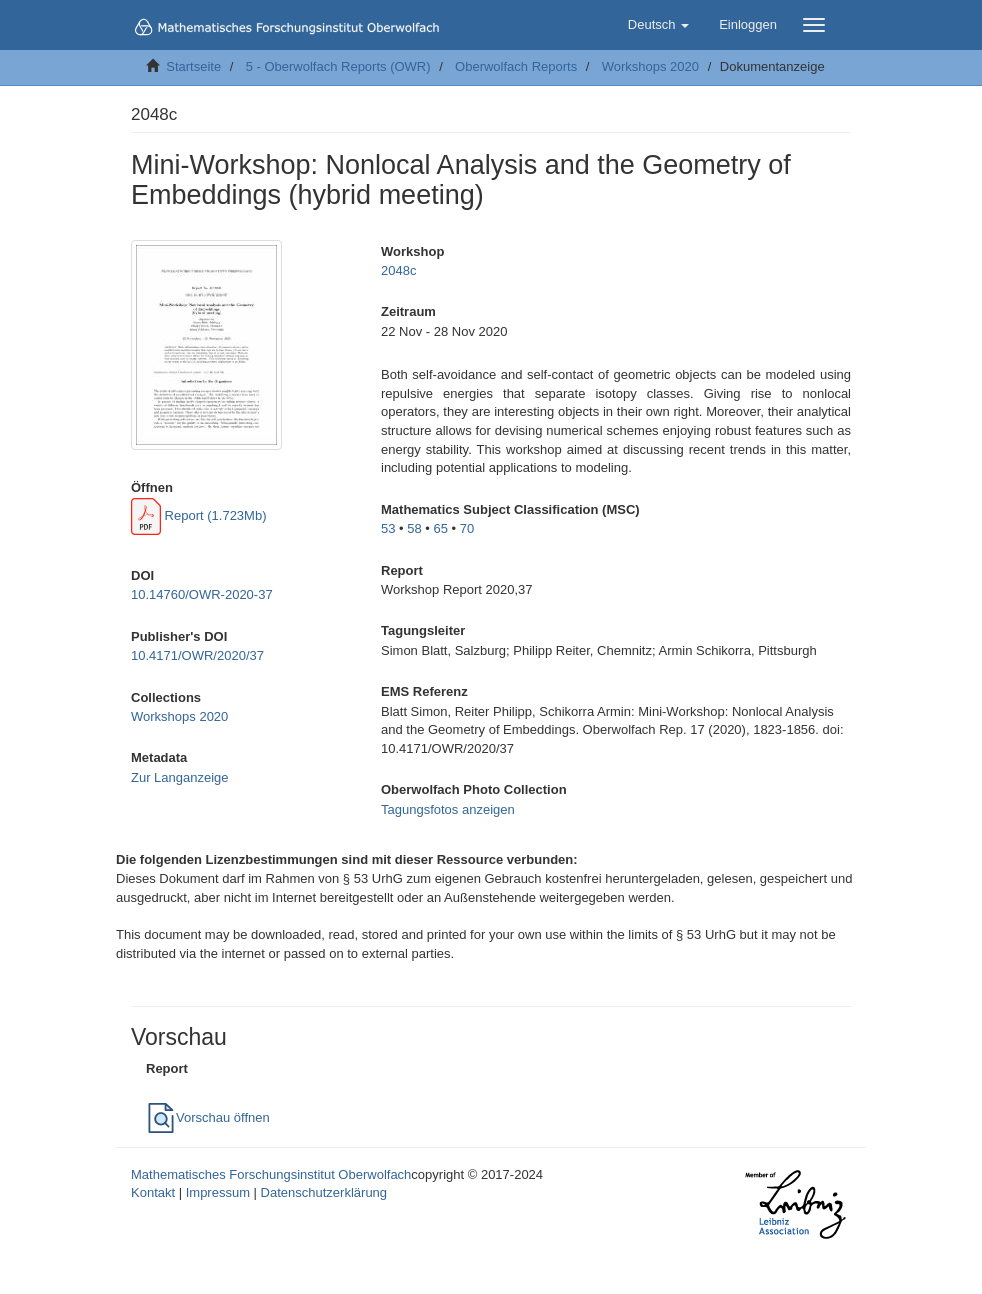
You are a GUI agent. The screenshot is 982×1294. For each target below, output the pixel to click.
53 (388, 528)
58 (414, 528)
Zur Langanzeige (180, 777)
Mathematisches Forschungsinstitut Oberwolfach (271, 1174)
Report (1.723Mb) (199, 515)
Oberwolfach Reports (516, 66)
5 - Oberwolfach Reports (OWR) (338, 66)
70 (467, 528)
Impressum (218, 1192)
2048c (398, 270)
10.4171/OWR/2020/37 (197, 655)
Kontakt (153, 1192)
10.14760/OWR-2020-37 (202, 594)
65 (441, 528)
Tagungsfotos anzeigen (448, 809)
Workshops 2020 (650, 66)
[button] (658, 25)
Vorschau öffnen (208, 1117)
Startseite (193, 66)
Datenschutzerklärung (324, 1192)
